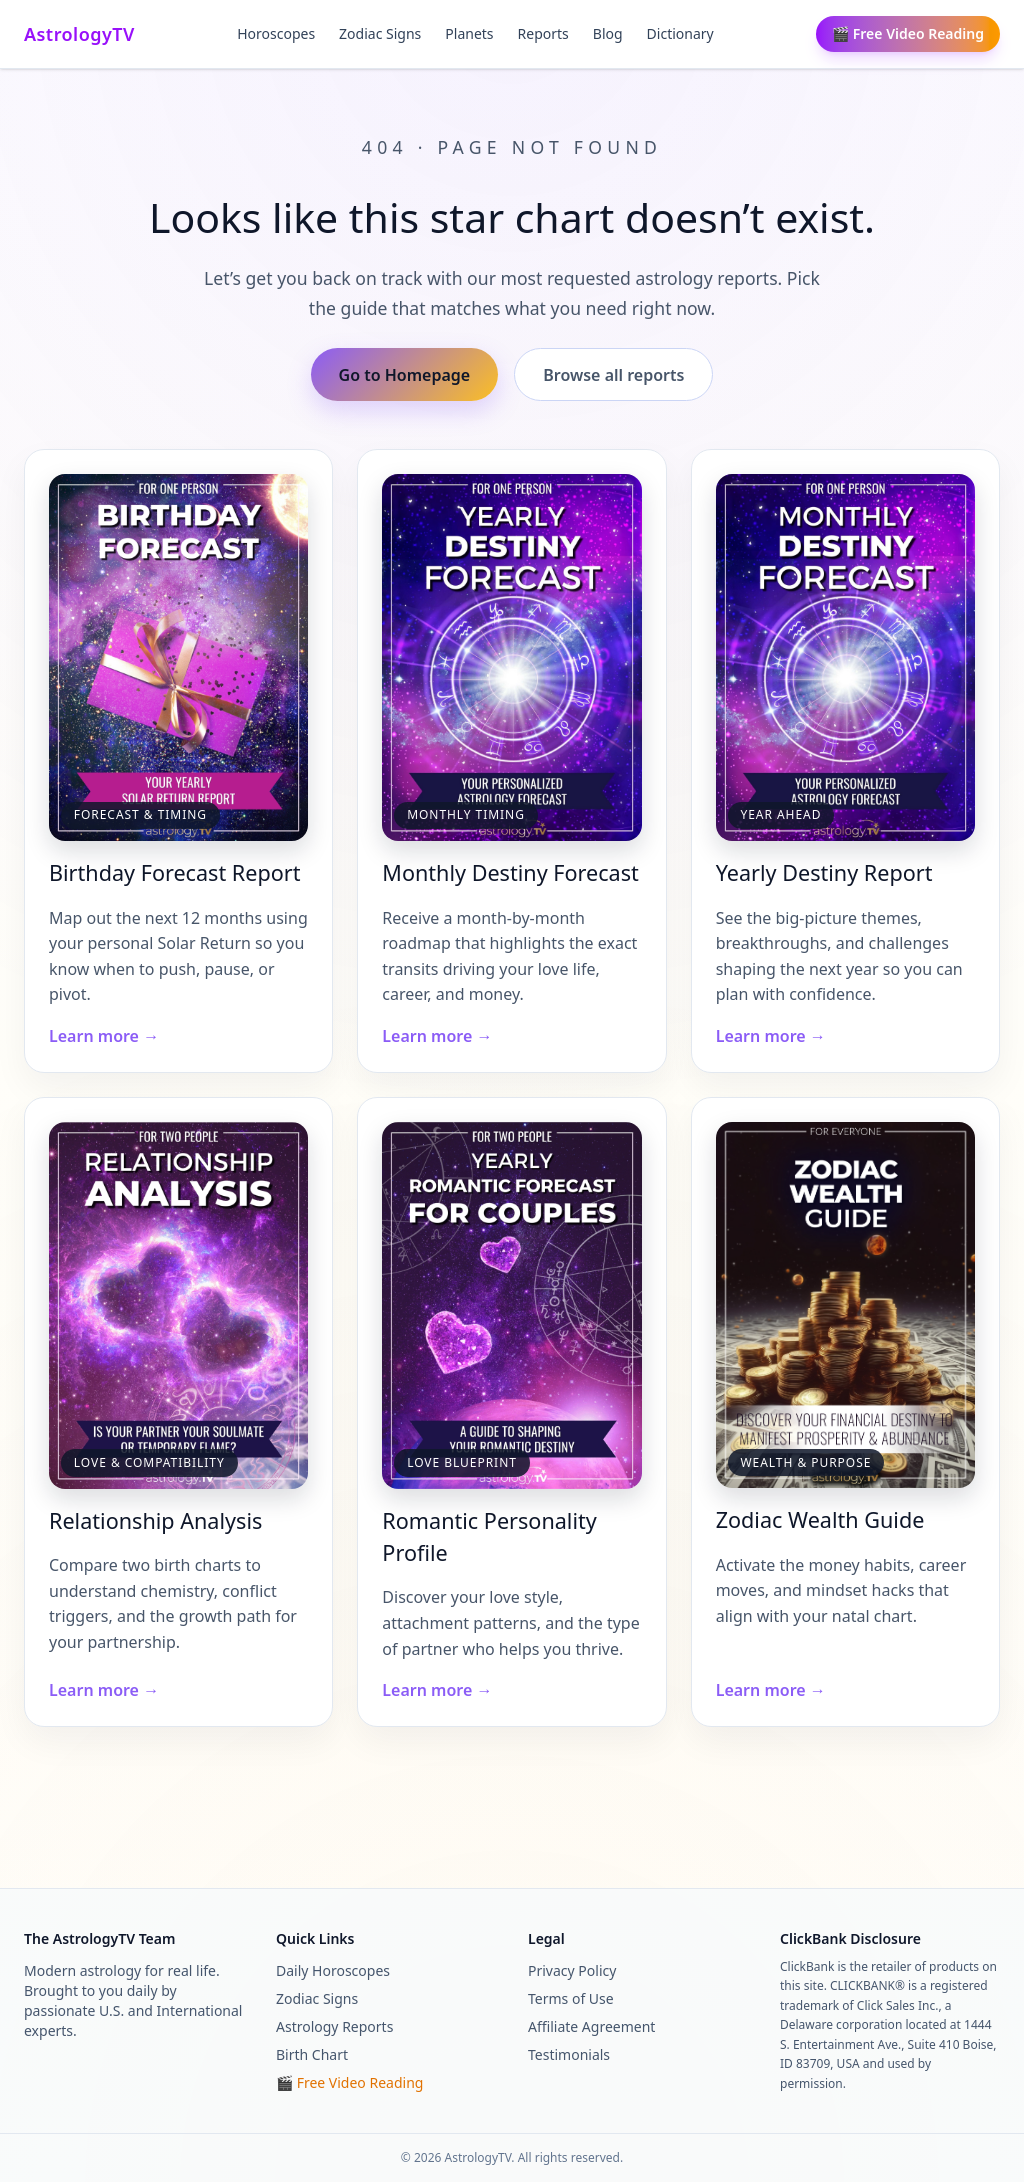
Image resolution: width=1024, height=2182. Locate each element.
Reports (543, 33)
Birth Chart (312, 2054)
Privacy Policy (572, 1970)
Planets (469, 33)
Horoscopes (276, 33)
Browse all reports (613, 375)
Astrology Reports (334, 2026)
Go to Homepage (405, 375)
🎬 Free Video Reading (908, 33)
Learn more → (104, 1036)
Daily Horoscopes (333, 1970)
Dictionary (680, 33)
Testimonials (569, 2054)
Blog (608, 33)
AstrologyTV (79, 34)
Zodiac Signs (380, 33)
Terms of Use (571, 1998)
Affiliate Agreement (591, 2026)
